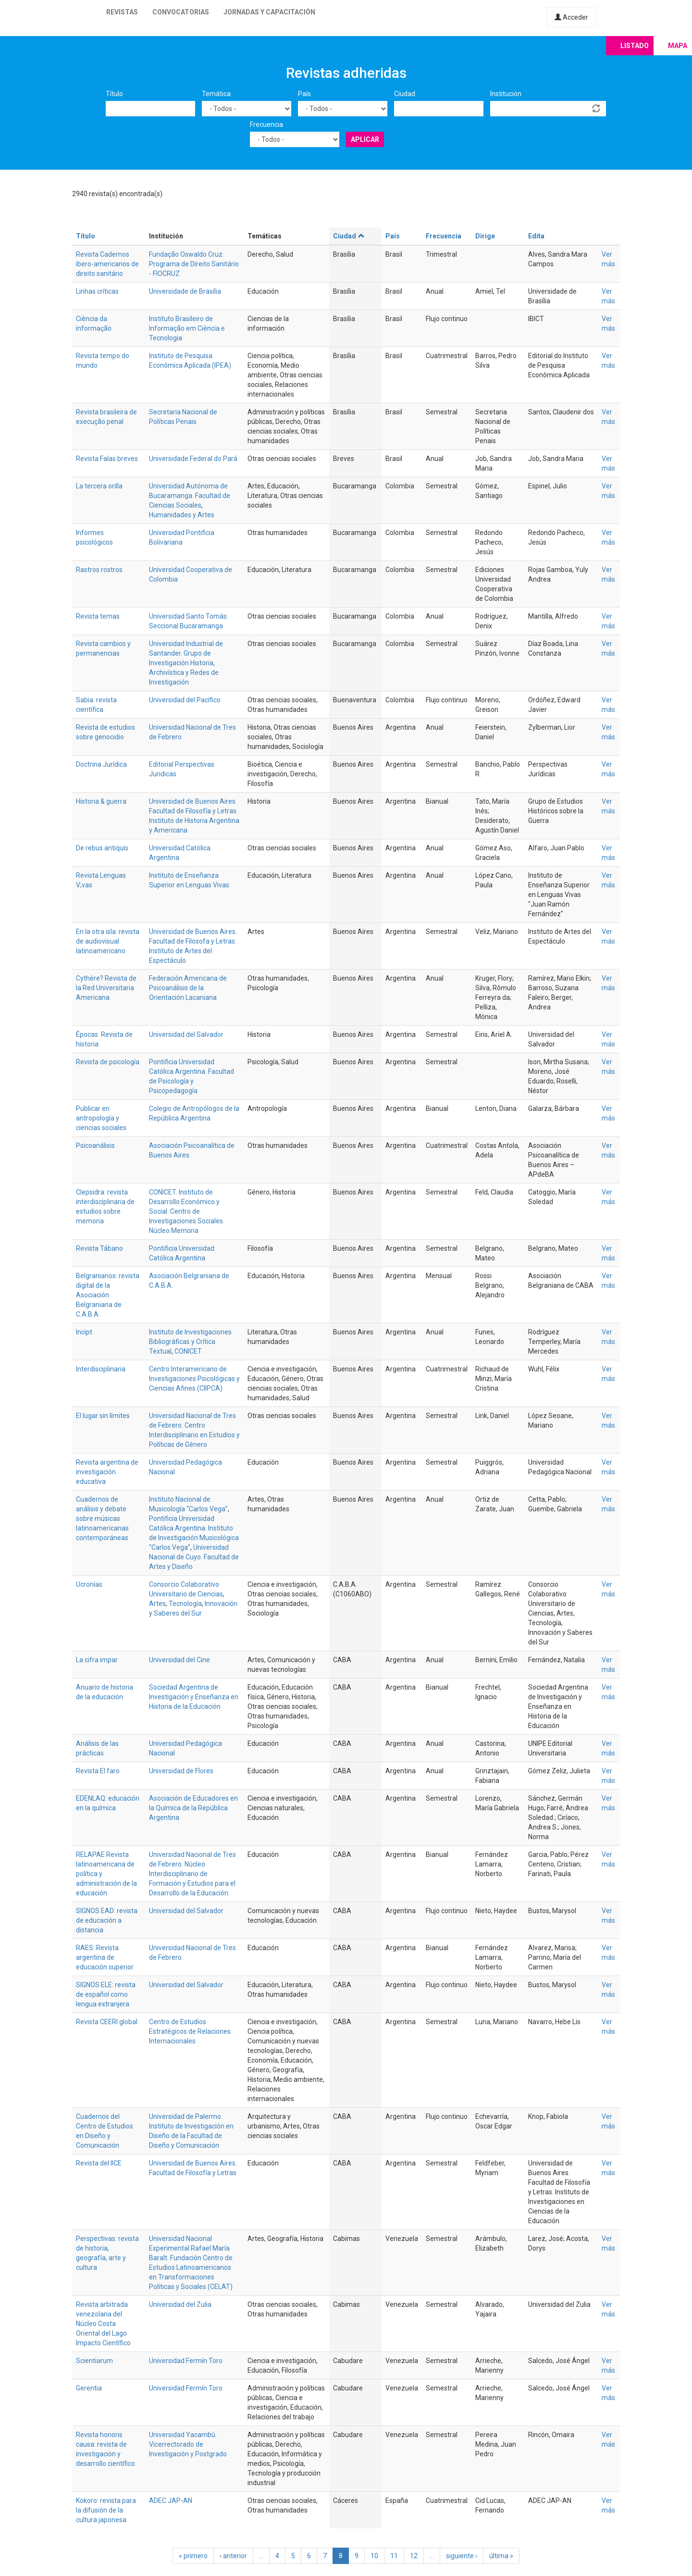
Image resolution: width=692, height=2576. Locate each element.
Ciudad (404, 94)
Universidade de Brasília (185, 291)
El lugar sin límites (103, 1415)
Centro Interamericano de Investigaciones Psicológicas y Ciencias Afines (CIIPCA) (194, 1378)
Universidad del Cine (179, 1660)
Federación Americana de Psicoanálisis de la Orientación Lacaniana (188, 987)
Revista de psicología (107, 1062)
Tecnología (185, 1603)
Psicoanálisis (95, 1145)
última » (501, 2556)
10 (374, 2556)
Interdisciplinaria (100, 1369)
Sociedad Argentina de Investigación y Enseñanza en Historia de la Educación (193, 1696)
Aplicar (365, 139)
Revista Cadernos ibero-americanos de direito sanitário (107, 263)
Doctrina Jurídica (101, 764)
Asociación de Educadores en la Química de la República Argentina (193, 1807)
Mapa (677, 46)
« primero (193, 2556)
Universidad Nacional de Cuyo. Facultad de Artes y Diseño (194, 1556)
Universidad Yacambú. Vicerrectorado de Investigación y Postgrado (188, 2444)
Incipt (84, 1332)
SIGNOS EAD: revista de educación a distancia (106, 1920)
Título (114, 94)
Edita (536, 236)
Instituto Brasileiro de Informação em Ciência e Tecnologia (187, 328)
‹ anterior (233, 2556)
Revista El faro (98, 1771)
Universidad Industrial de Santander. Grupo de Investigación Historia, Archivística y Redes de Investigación (186, 663)
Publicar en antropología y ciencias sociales (101, 1118)
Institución (505, 94)
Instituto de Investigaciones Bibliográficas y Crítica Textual (190, 1341)
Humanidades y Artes (181, 515)
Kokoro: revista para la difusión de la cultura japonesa (106, 2510)
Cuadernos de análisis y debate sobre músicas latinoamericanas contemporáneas (102, 1518)
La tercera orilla (99, 486)
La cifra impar (97, 1660)
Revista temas (98, 616)
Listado (634, 46)
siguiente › (461, 2556)
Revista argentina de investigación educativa (107, 1471)
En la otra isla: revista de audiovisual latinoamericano (107, 941)
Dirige (485, 236)
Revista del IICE (99, 2163)
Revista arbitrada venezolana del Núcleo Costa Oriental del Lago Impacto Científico (103, 2324)
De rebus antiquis (102, 848)
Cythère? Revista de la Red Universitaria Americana (106, 987)
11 (394, 2556)
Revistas (122, 12)
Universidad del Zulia (180, 2304)
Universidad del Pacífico (185, 700)
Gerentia (89, 2388)
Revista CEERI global (106, 2022)
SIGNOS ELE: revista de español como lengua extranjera (106, 1994)
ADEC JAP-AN (170, 2500)
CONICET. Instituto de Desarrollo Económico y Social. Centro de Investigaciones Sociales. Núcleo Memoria (186, 1211)
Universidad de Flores (181, 1771)
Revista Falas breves (107, 458)
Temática (216, 94)
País (304, 94)
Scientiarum (94, 2360)
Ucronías (89, 1584)
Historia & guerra (101, 801)
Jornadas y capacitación (269, 12)
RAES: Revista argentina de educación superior (105, 1957)
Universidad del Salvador (186, 1034)
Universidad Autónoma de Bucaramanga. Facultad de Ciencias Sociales (189, 495)
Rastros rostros (99, 569)
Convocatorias (180, 12)
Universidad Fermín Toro (185, 2360)
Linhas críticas (97, 291)
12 (414, 2556)
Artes (157, 1603)
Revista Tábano (99, 1248)
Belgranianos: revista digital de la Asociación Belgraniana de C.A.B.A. (107, 1295)
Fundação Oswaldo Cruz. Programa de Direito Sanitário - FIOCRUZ (194, 263)
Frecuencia (266, 124)
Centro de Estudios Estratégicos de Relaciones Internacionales (190, 2031)
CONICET (188, 1351)
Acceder (571, 17)
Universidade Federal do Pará (193, 458)
